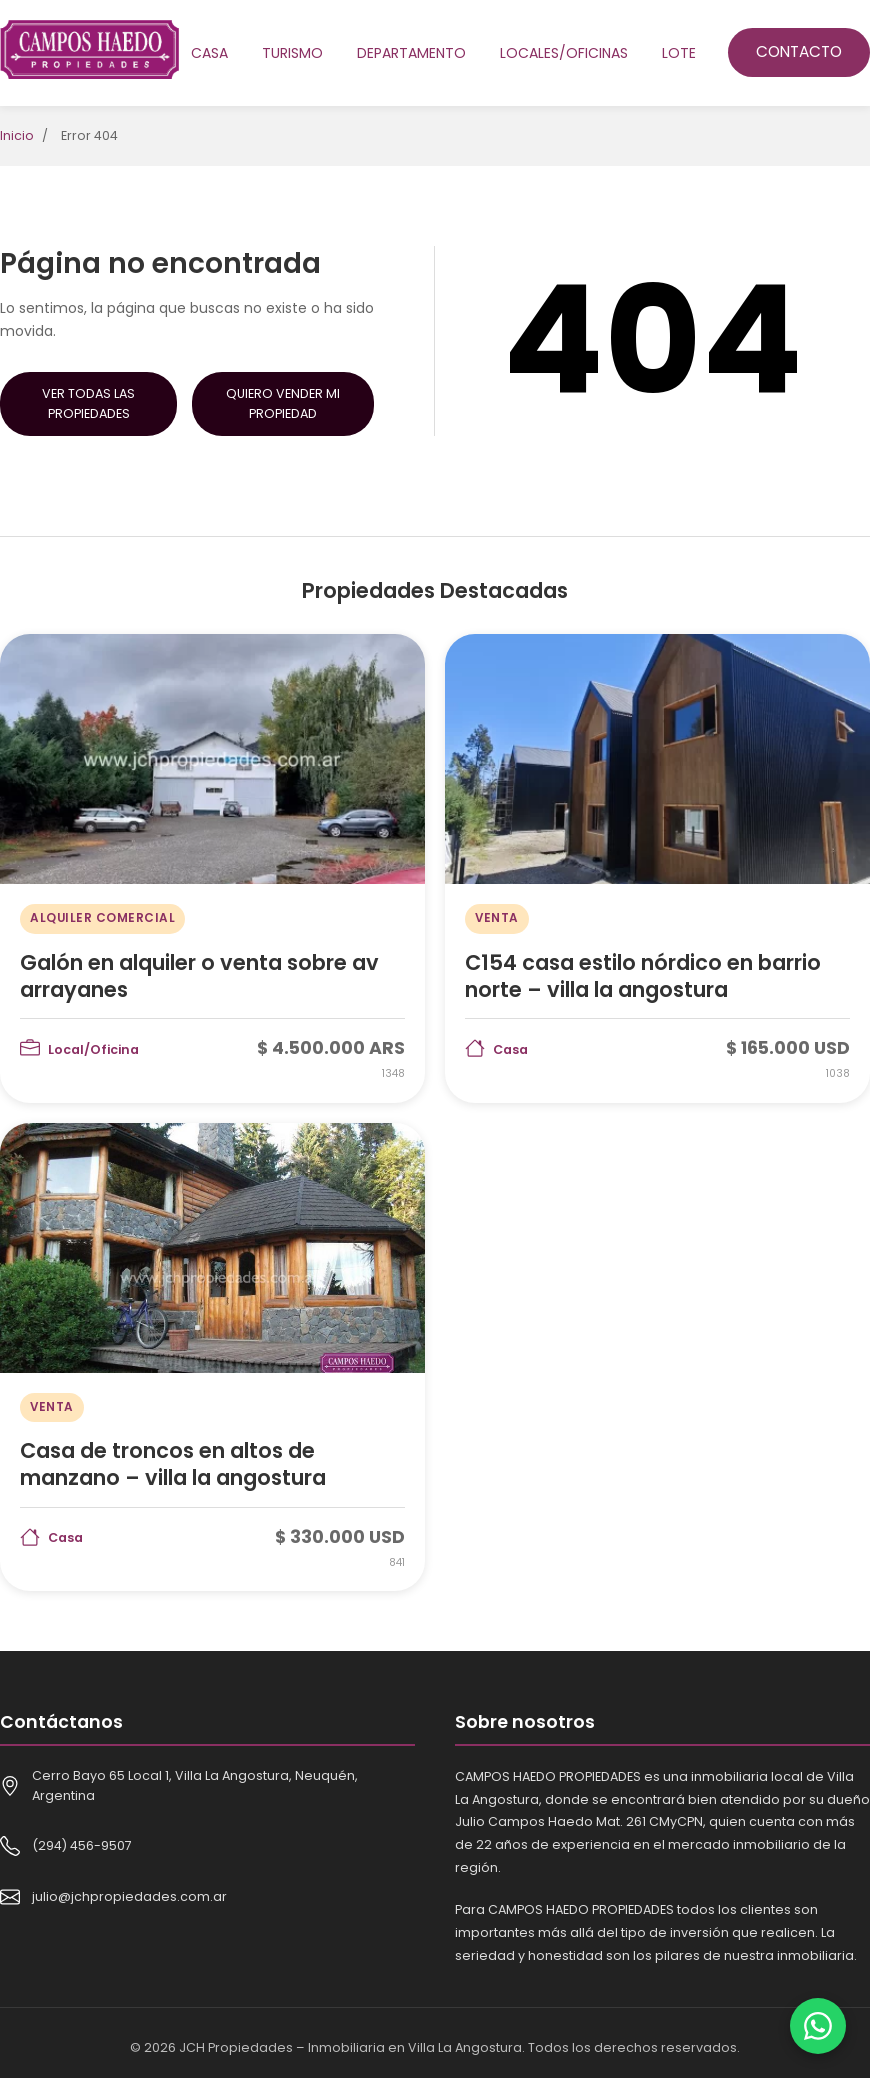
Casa (209, 53)
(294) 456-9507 (82, 1845)
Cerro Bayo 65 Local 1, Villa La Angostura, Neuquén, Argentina (195, 1785)
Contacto (799, 51)
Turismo (292, 53)
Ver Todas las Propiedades (88, 403)
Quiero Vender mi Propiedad (283, 403)
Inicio (17, 135)
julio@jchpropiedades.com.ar (129, 1896)
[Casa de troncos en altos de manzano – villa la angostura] (212, 1357)
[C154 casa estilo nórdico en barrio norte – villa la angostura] (657, 868)
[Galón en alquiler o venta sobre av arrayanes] (212, 868)
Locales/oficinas (564, 53)
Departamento (411, 53)
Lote (679, 53)
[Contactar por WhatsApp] (818, 2026)
